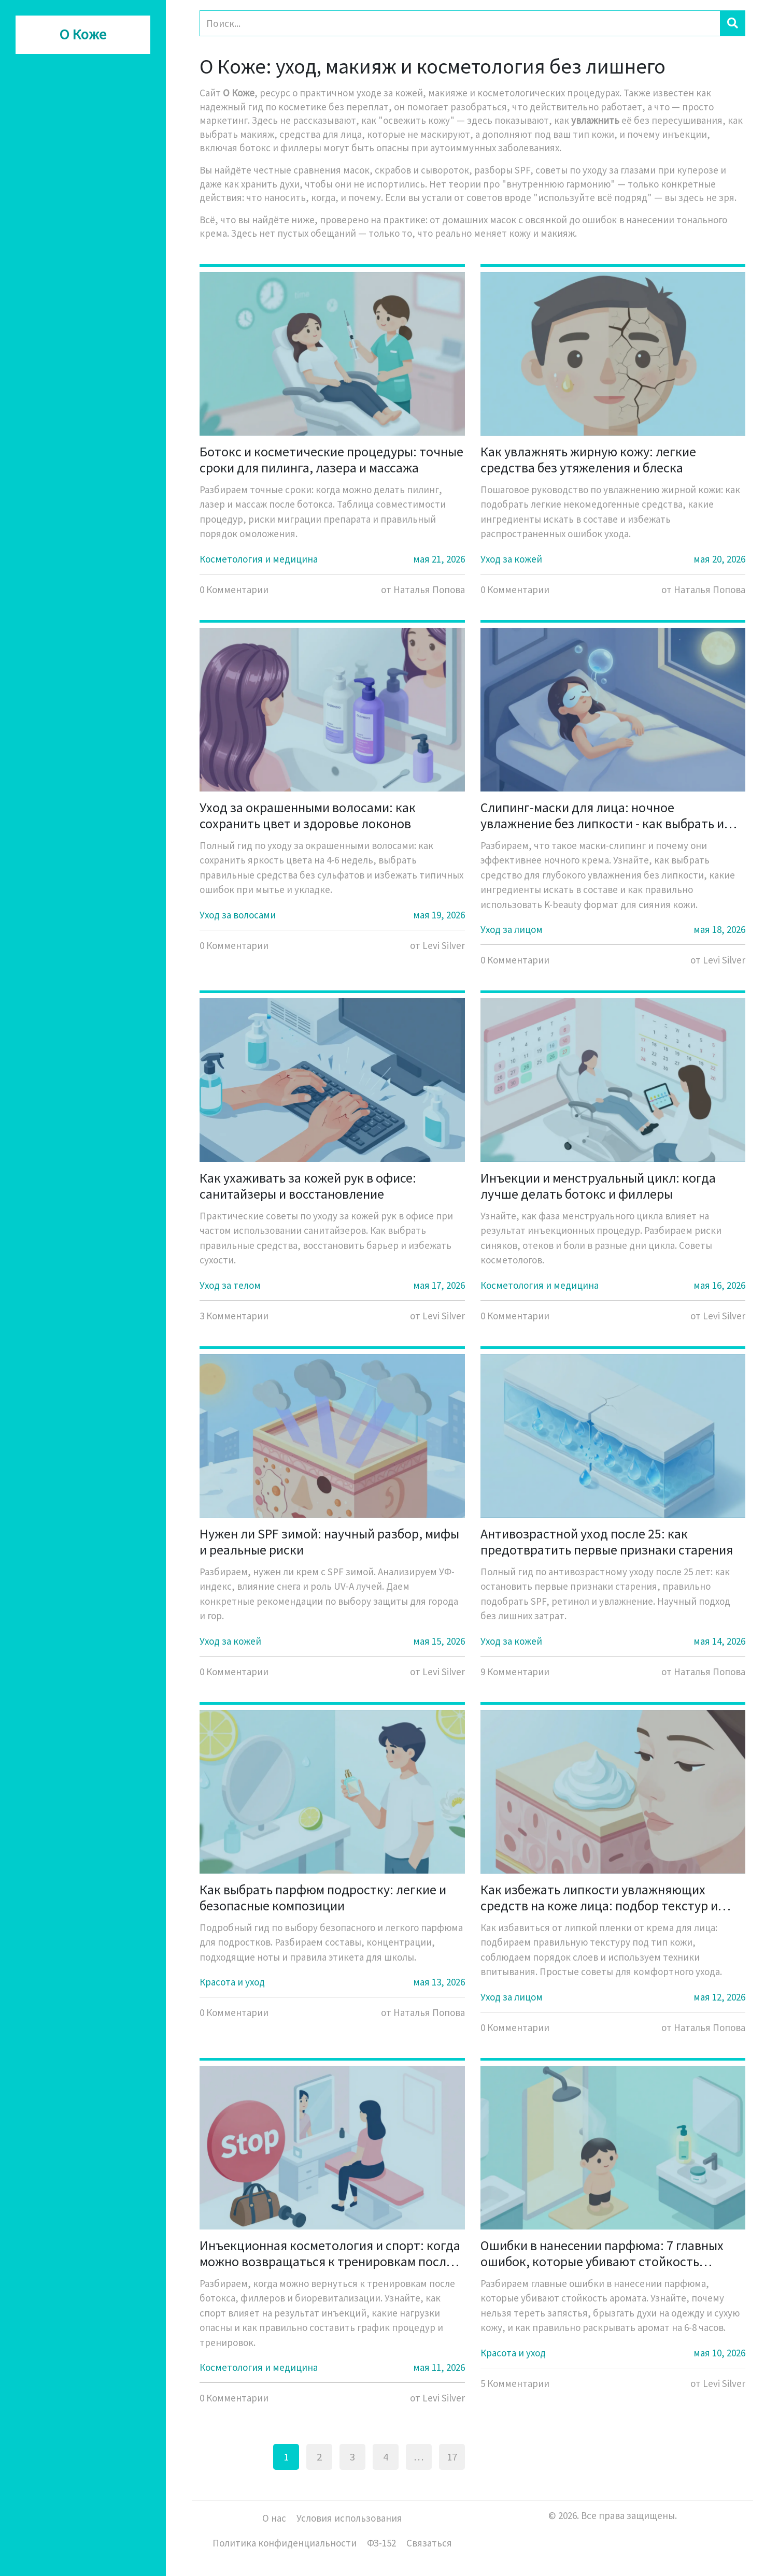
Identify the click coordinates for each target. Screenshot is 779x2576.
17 (452, 2457)
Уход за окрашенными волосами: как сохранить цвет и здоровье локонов (308, 815)
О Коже (83, 35)
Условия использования (349, 2518)
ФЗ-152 (381, 2543)
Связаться (429, 2543)
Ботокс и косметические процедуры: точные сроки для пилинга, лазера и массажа (331, 459)
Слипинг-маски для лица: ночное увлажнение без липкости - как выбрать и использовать (602, 815)
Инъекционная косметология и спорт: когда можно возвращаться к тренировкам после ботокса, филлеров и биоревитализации (330, 2253)
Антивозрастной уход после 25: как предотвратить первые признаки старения (606, 1542)
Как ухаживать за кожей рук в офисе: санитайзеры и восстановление (308, 1186)
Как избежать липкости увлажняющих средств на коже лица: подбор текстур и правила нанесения (599, 1897)
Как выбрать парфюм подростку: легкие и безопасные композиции (323, 1897)
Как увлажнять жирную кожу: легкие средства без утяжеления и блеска (588, 459)
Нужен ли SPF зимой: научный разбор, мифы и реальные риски (329, 1542)
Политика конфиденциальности (285, 2543)
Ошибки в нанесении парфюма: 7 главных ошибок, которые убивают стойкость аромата (602, 2253)
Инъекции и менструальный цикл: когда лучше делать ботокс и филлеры (598, 1186)
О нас (274, 2518)
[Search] (460, 23)
